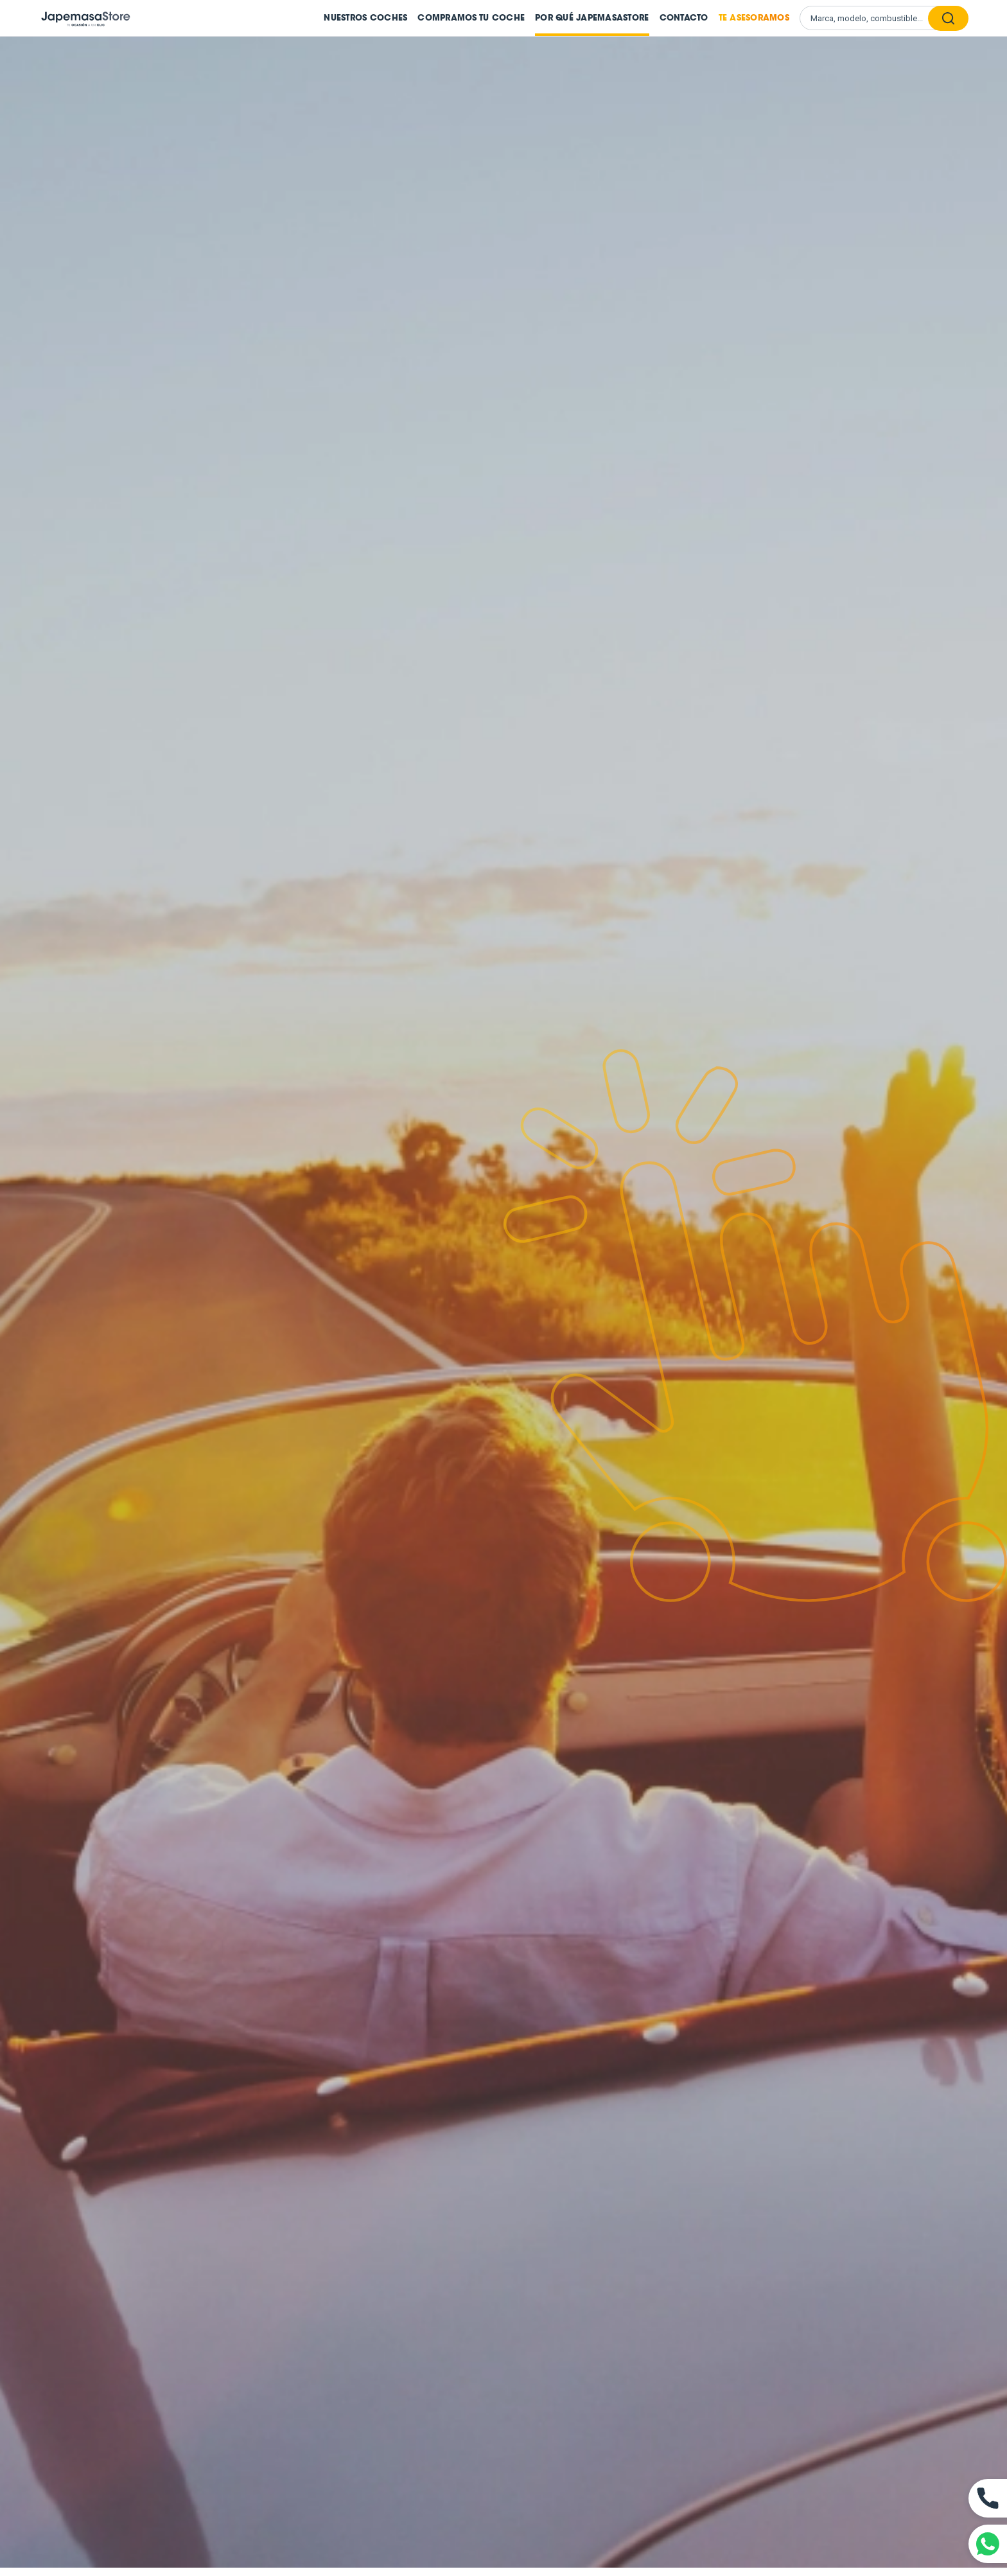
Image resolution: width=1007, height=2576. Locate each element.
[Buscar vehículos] (870, 18)
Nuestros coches (365, 18)
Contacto (684, 18)
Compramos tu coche (471, 18)
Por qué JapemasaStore (592, 18)
